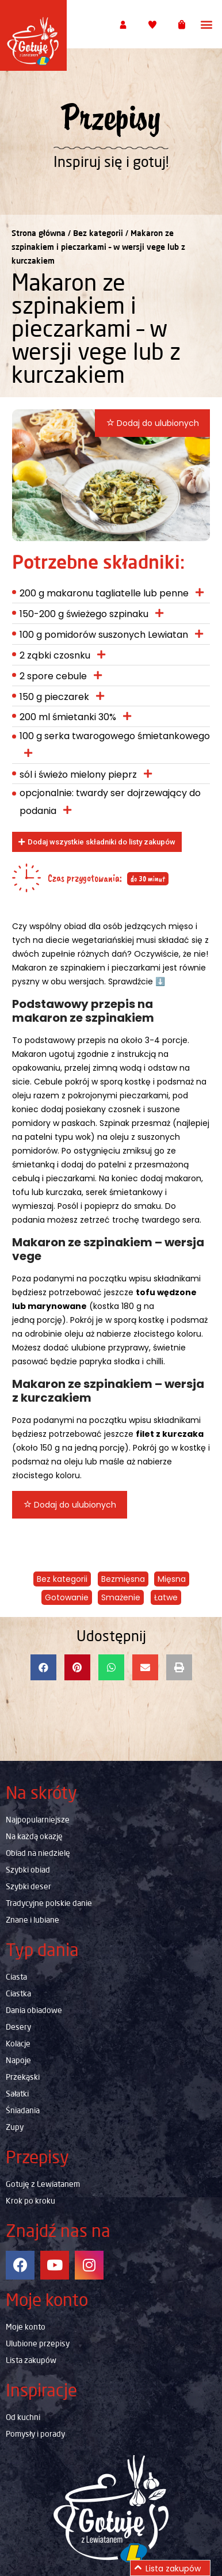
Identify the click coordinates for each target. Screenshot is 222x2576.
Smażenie (120, 1597)
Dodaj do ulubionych (152, 423)
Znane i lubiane (32, 1920)
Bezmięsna (123, 1579)
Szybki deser (28, 1886)
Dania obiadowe (34, 2010)
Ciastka (18, 1993)
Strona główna (39, 233)
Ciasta (16, 1977)
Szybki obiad (28, 1870)
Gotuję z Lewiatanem (43, 2184)
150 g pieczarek (54, 696)
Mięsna (172, 1579)
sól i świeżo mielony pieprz (78, 774)
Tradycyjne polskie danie (49, 1903)
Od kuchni (23, 2417)
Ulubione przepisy (38, 2343)
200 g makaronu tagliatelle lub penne (104, 593)
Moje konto (25, 2327)
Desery (18, 2027)
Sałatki (17, 2093)
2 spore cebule (53, 676)
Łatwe (166, 1597)
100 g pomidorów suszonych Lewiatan (104, 634)
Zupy (15, 2127)
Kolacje (18, 2043)
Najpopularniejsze (38, 1819)
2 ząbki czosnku (55, 655)
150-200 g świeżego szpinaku (84, 614)
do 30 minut (148, 879)
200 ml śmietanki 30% (68, 717)
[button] (206, 24)
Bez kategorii (98, 233)
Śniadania (23, 2110)
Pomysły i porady (35, 2434)
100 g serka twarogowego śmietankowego (115, 736)
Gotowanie (67, 1597)
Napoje (18, 2060)
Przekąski (23, 2077)
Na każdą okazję (34, 1836)
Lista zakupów (31, 2360)
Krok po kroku (30, 2201)
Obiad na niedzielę (38, 1853)
